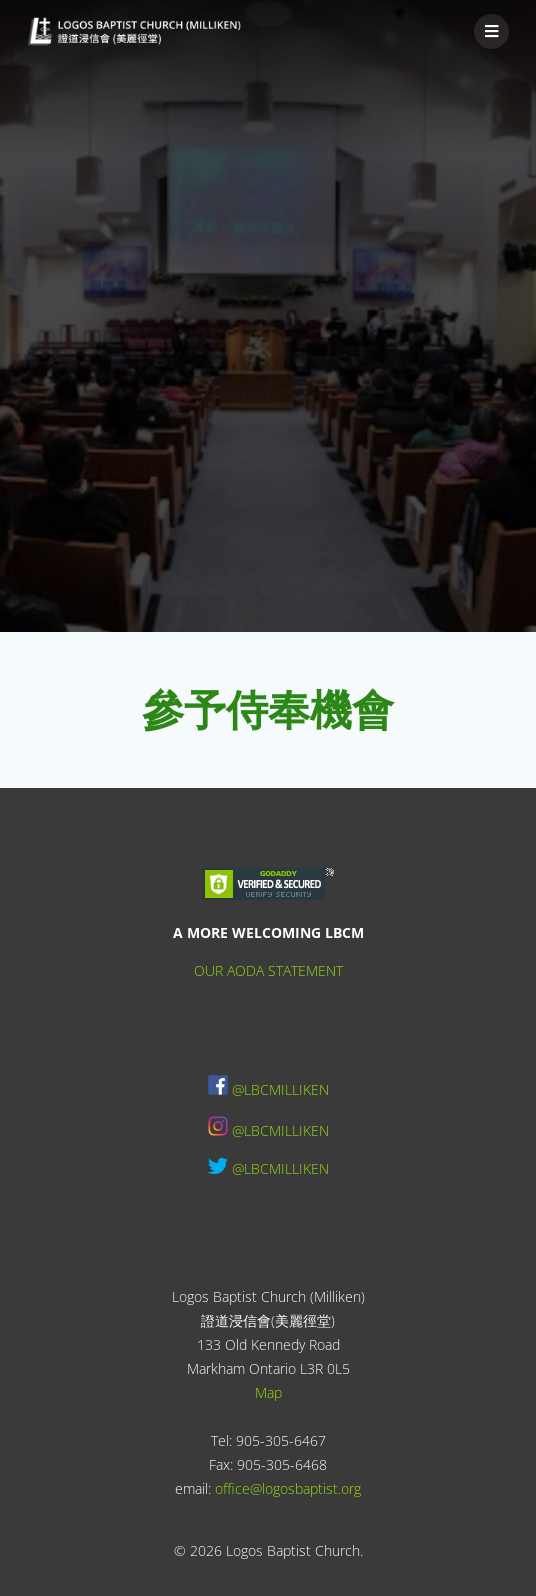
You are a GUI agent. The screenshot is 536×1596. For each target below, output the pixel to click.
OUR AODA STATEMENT (268, 970)
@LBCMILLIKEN (280, 1089)
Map (268, 1392)
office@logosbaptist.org (288, 1488)
